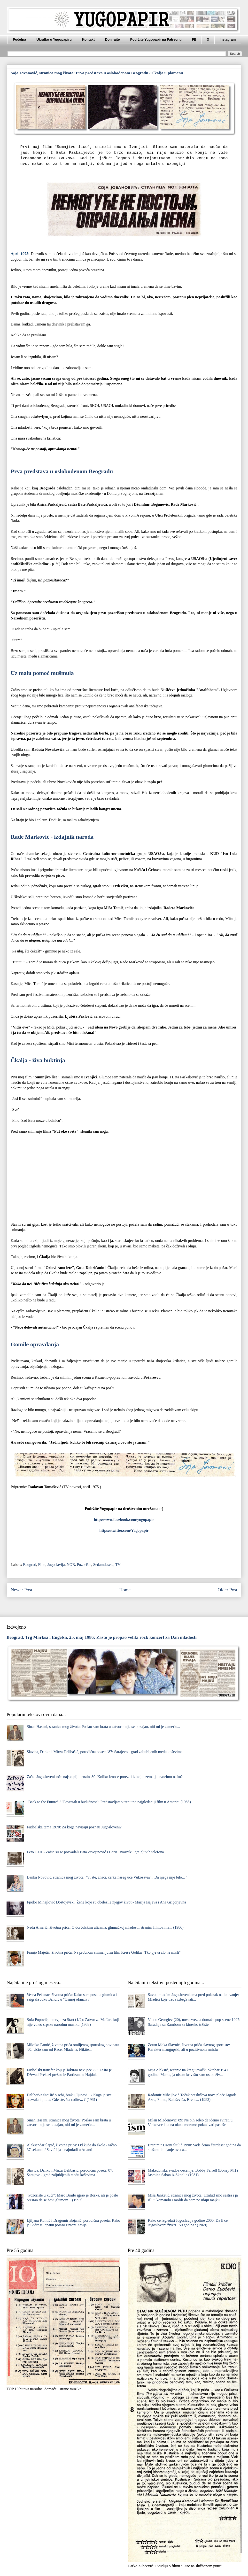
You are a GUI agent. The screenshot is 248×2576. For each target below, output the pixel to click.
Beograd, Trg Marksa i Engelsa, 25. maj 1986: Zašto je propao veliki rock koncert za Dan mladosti (102, 1637)
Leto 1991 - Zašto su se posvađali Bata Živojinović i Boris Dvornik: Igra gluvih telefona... (97, 1852)
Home (125, 1589)
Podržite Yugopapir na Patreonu (156, 39)
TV (117, 1565)
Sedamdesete (103, 1565)
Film (41, 1565)
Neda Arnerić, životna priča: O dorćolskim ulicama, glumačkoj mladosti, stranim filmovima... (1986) (105, 1927)
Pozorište (84, 1565)
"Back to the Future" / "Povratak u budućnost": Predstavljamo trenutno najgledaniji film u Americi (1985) (109, 1802)
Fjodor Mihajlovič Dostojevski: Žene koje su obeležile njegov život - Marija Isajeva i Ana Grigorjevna (106, 1902)
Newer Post (21, 1589)
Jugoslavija (56, 1565)
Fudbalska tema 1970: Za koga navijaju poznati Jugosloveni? (74, 1827)
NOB (71, 1565)
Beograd (29, 1565)
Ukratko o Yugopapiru (53, 39)
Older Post (227, 1589)
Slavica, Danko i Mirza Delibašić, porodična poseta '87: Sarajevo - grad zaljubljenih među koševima (104, 1752)
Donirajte (112, 39)
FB (194, 39)
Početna (19, 39)
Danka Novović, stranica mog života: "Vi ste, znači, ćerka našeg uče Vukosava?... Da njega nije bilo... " (107, 1877)
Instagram (228, 39)
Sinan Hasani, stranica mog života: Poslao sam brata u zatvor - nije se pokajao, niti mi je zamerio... (103, 1727)
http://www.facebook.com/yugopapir (124, 1519)
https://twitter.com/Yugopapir (124, 1530)
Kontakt (88, 39)
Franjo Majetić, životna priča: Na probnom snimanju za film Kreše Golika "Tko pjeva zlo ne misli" (103, 1952)
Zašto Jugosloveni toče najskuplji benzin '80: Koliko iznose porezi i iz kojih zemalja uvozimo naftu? (105, 1777)
